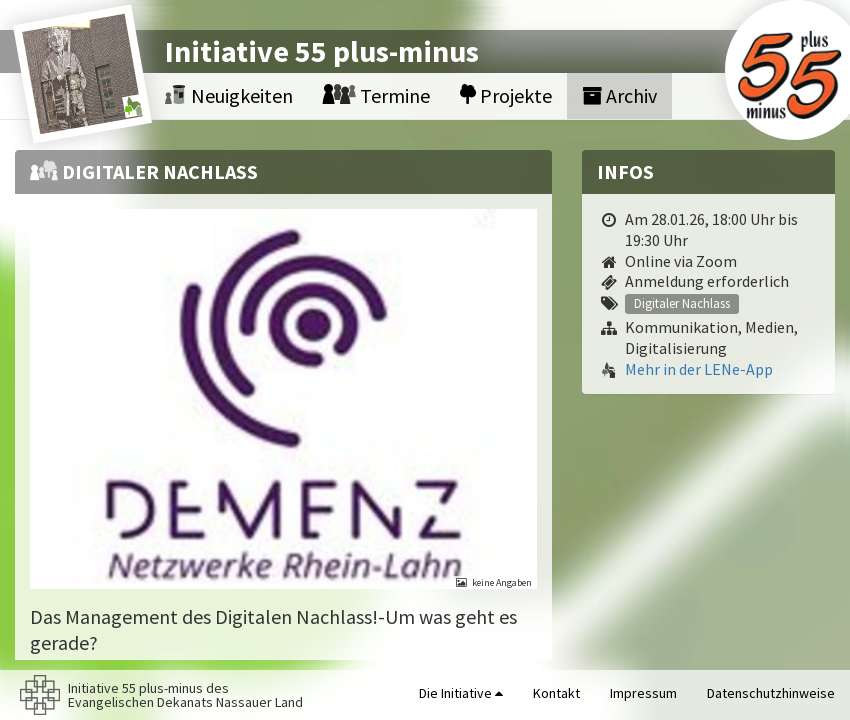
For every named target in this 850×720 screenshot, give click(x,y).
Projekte (506, 95)
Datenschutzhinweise (771, 693)
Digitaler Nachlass (682, 303)
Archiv (619, 95)
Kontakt (556, 693)
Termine (376, 95)
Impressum (643, 693)
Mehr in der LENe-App (699, 369)
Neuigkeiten (229, 95)
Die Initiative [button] (461, 693)
